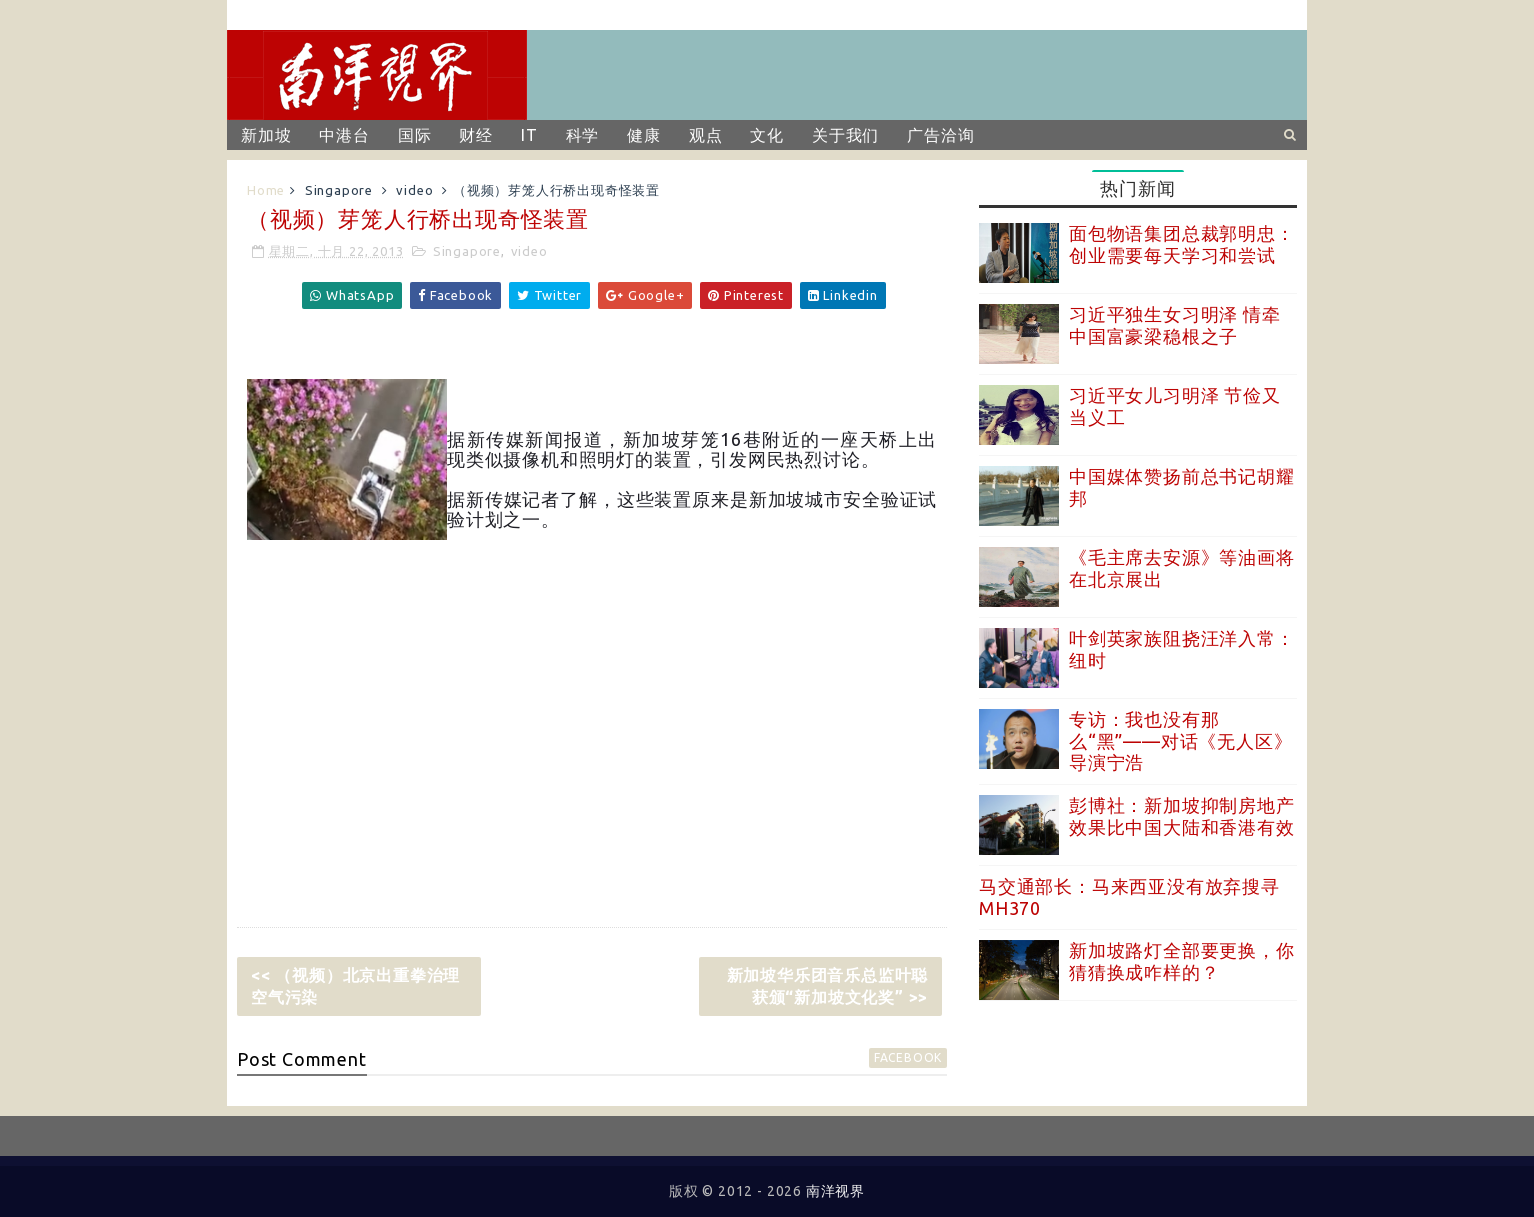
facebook (908, 1057)
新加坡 (266, 135)
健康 (644, 135)
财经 (476, 135)
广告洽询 (940, 135)
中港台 (344, 135)
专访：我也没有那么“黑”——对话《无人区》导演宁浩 (1180, 740)
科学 (583, 135)
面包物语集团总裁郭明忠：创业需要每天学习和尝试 (1182, 244)
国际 (415, 135)
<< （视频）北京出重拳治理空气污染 (355, 986)
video (414, 190)
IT (529, 135)
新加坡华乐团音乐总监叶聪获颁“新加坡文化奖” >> (828, 986)
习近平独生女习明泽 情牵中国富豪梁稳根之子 (1175, 325)
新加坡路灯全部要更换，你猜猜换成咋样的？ (1182, 961)
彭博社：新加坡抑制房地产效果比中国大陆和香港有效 (1182, 816)
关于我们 (845, 135)
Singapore (339, 190)
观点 (706, 135)
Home (266, 190)
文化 (767, 135)
